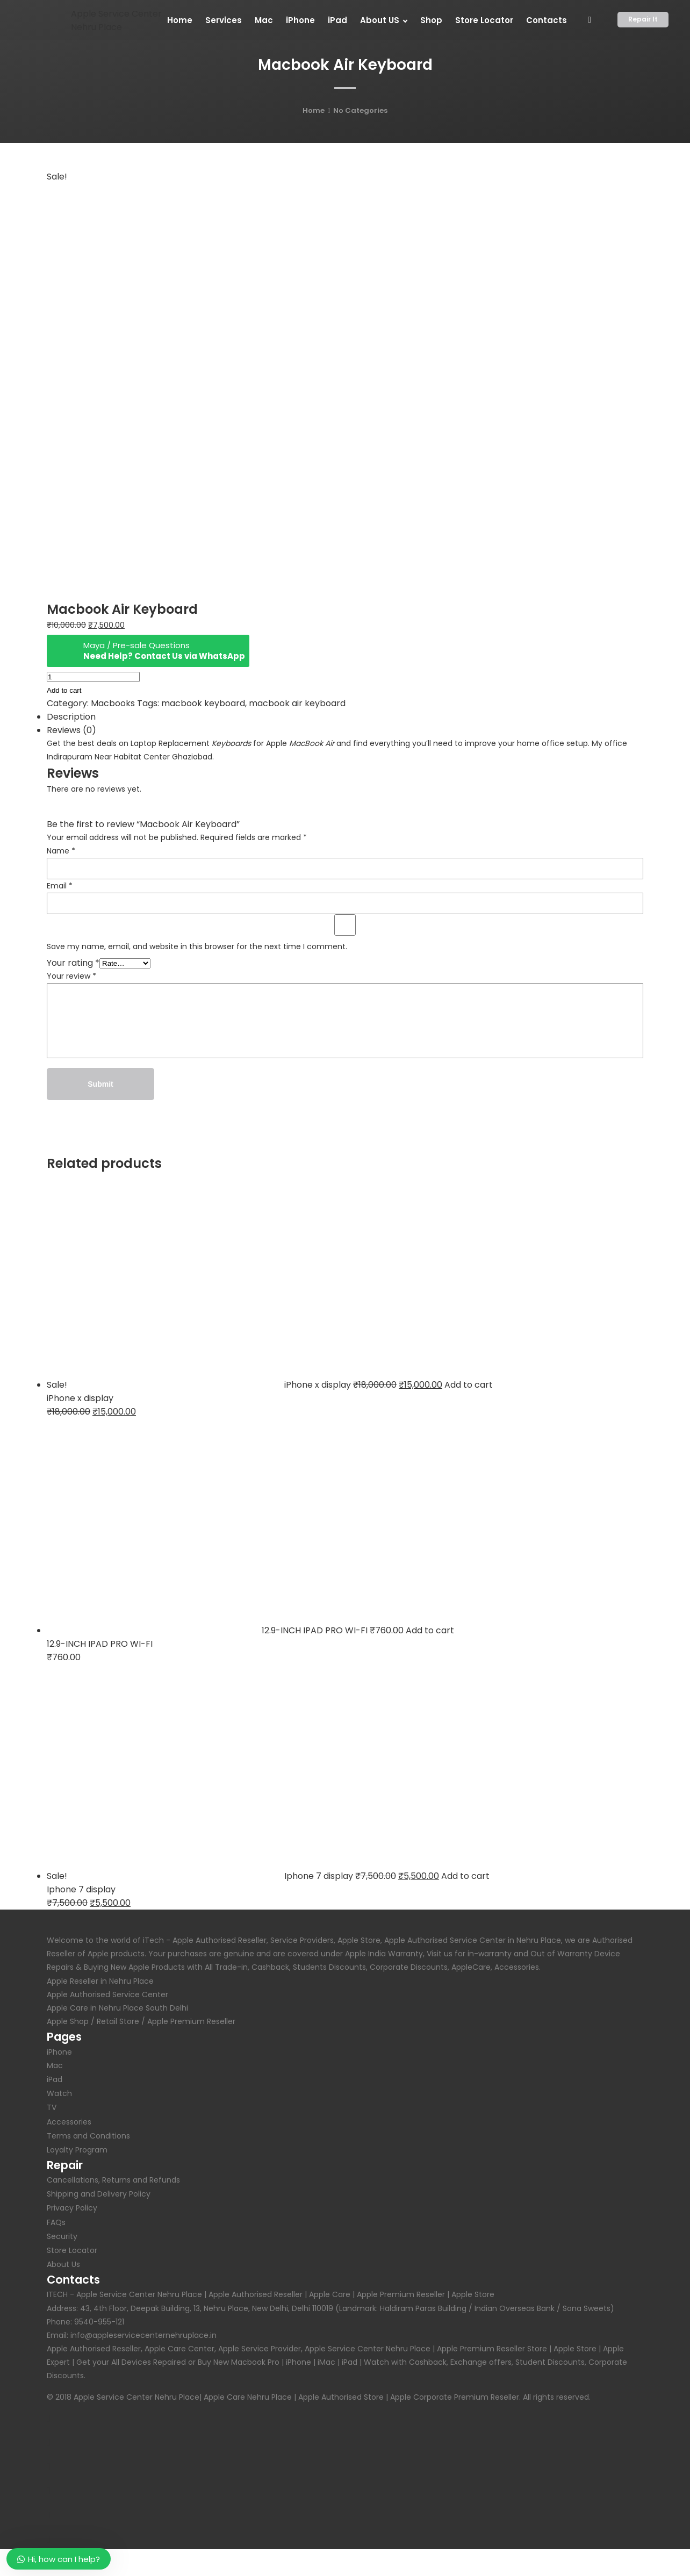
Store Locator (72, 2250)
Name (61, 850)
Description (71, 717)
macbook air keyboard (297, 703)
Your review (71, 976)
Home (314, 110)
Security (62, 2236)
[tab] (345, 716)
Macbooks (113, 703)
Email (60, 885)
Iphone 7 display (81, 1889)
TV (51, 2107)
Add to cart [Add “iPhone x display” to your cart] (468, 1385)
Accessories (69, 2121)
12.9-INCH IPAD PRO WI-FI (100, 1644)
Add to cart (64, 690)
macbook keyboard (203, 703)
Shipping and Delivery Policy (98, 2193)
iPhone (59, 2052)
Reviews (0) (71, 730)
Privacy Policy (72, 2207)
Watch (59, 2093)
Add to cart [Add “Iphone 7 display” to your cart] (465, 1876)
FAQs (56, 2222)
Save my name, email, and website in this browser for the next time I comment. (197, 946)
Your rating (73, 963)
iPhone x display (80, 1398)
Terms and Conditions (88, 2135)
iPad (54, 2079)
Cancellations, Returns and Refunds (113, 2180)
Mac (55, 2065)
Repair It (643, 19)
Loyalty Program (77, 2149)
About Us (63, 2264)
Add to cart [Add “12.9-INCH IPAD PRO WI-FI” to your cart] (430, 1630)
